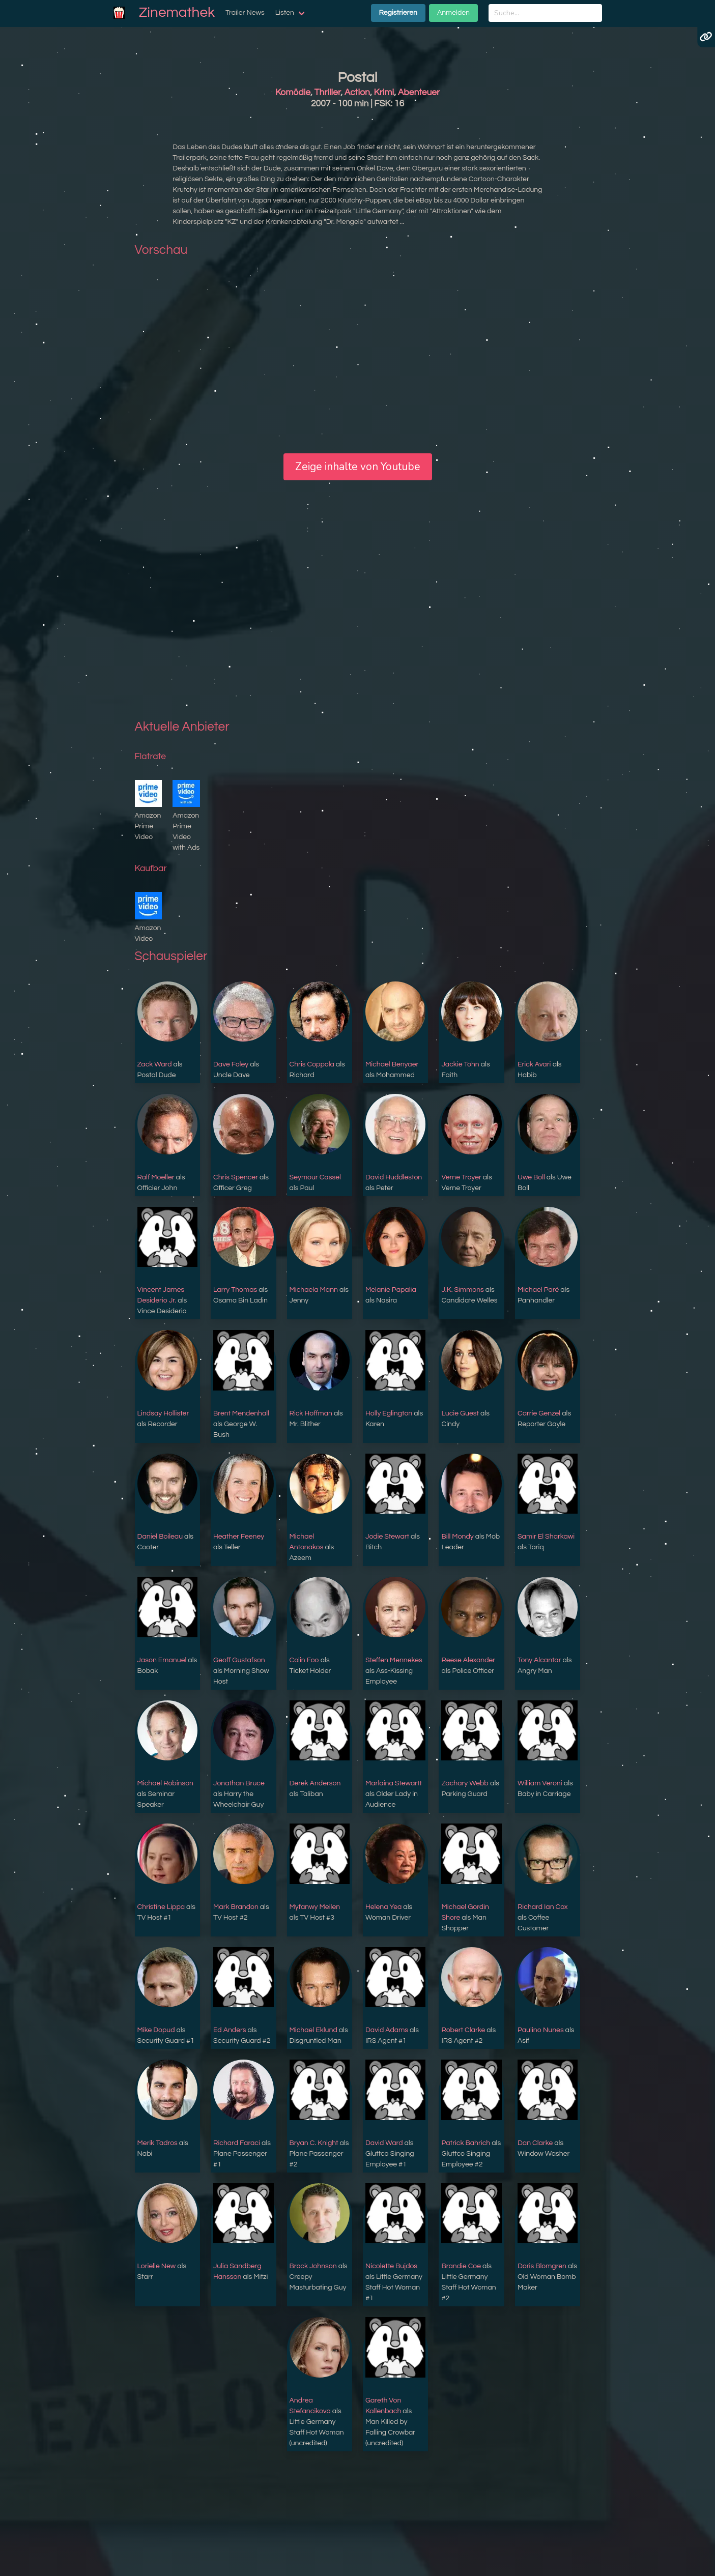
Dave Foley (230, 1064)
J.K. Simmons (462, 1289)
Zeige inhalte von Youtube (357, 466)
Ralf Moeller (156, 1177)
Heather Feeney (238, 1536)
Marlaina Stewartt (393, 1783)
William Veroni (540, 1783)
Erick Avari (534, 1064)
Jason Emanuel (162, 1660)
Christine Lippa (161, 1907)
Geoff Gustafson (239, 1660)
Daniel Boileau (160, 1536)
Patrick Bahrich (465, 2143)
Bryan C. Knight (314, 2143)
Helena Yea (383, 1907)
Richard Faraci (236, 2143)
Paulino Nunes (541, 2030)
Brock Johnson (313, 2266)
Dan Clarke (535, 2143)
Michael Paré (538, 1289)
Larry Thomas (235, 1289)
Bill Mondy (457, 1536)
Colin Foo (304, 1660)
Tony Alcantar (539, 1660)
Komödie (292, 92)
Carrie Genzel (539, 1413)
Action (357, 92)
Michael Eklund (313, 2030)
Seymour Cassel (315, 1177)
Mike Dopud (156, 2030)
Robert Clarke (463, 2030)
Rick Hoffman (311, 1413)
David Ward (384, 2143)
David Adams (386, 2030)
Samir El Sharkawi (546, 1536)
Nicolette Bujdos (391, 2266)
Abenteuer (419, 92)
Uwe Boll (531, 1177)
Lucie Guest (460, 1413)
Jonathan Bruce (239, 1783)
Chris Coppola (312, 1064)
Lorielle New (156, 2266)
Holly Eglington (388, 1413)
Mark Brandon (236, 1907)
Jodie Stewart (387, 1536)
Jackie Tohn (460, 1064)
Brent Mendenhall (241, 1413)
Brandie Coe (461, 2266)
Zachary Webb (465, 1783)
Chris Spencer (235, 1177)
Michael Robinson (165, 1783)
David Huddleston (393, 1177)
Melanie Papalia (390, 1289)
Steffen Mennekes (393, 1660)
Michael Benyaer (391, 1064)
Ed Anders (229, 2030)
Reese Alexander (468, 1660)
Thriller (327, 92)
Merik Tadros (157, 2143)
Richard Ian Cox (543, 1907)
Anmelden (453, 12)
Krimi (384, 92)
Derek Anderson (315, 1783)
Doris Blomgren (542, 2266)
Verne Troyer (461, 1177)
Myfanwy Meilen (315, 1907)
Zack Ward (154, 1064)
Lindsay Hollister (163, 1413)
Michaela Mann (314, 1289)
